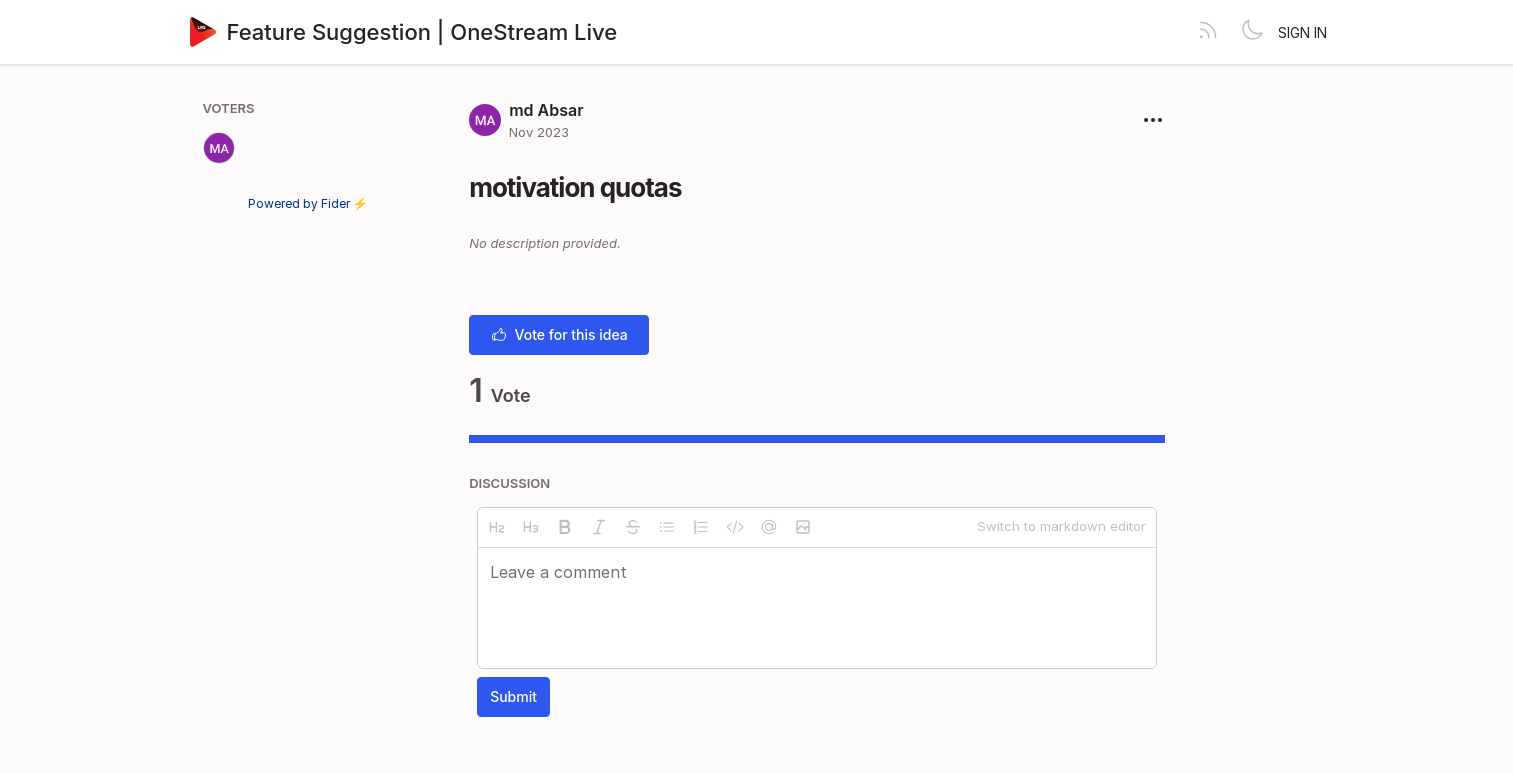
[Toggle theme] (1252, 32)
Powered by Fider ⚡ (308, 203)
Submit (513, 696)
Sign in (1302, 32)
